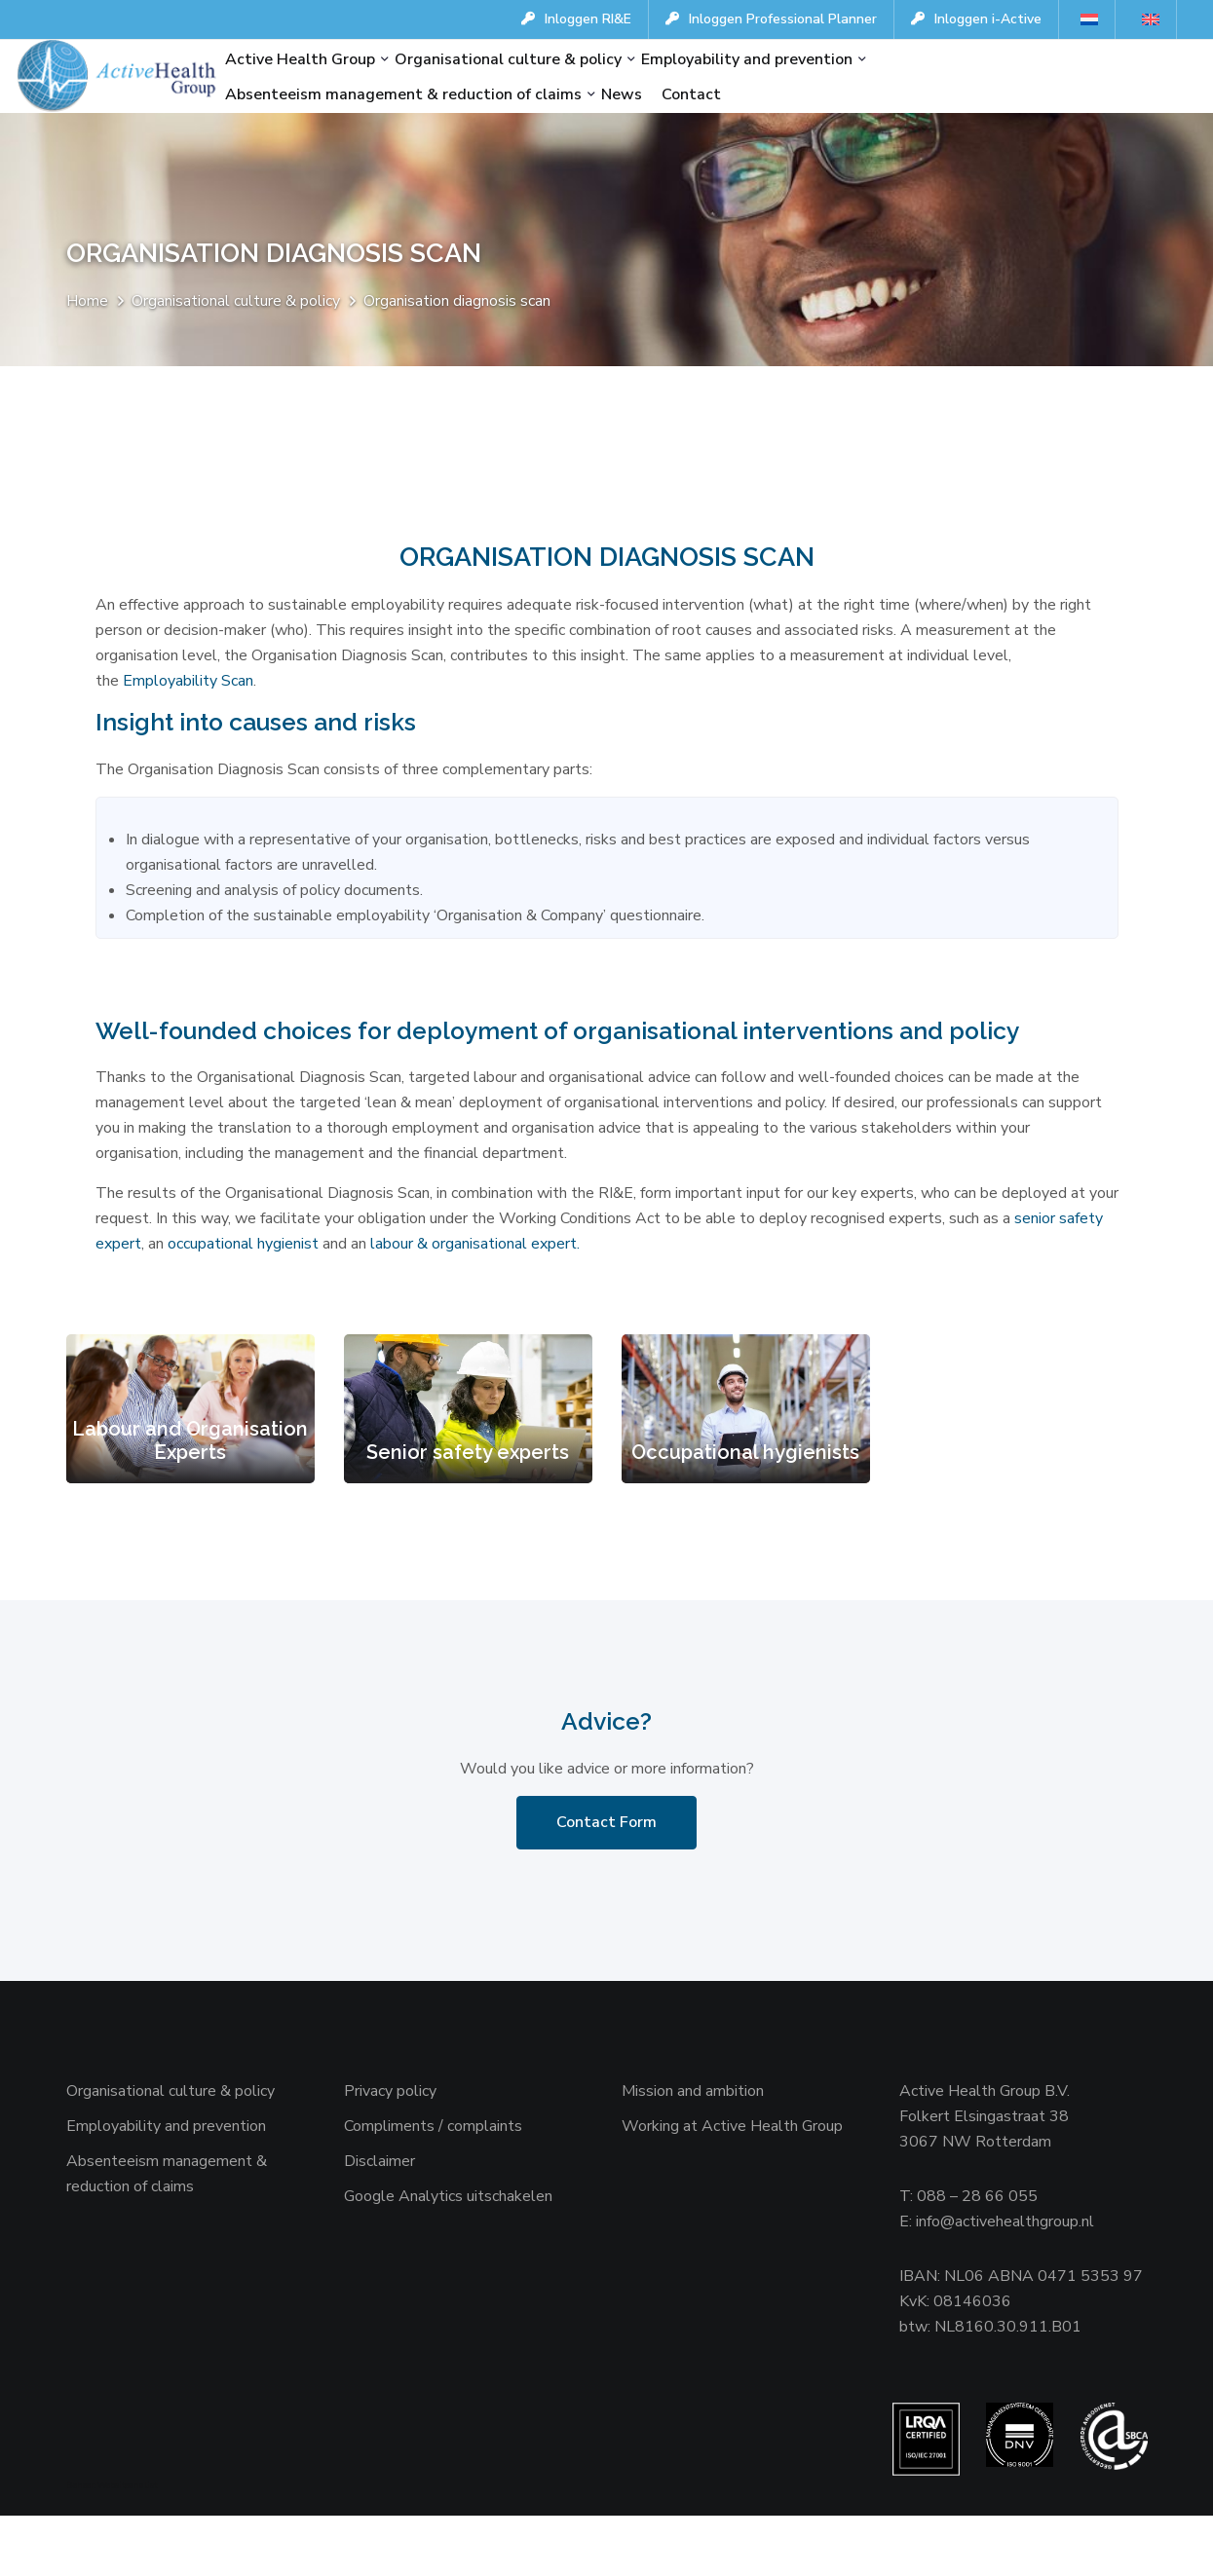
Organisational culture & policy (508, 59)
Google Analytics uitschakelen (448, 2250)
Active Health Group (300, 59)
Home (87, 304)
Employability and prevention (747, 59)
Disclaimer (379, 2215)
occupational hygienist (243, 1294)
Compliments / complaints (433, 2180)
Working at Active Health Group (732, 2180)
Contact (691, 94)
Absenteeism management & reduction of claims (403, 94)
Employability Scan (188, 686)
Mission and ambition (693, 2145)
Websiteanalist (127, 2546)
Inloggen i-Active (976, 19)
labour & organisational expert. (475, 1294)
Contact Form (606, 1876)
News (621, 94)
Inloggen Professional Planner (771, 19)
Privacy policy (390, 2145)
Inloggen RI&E (576, 19)
